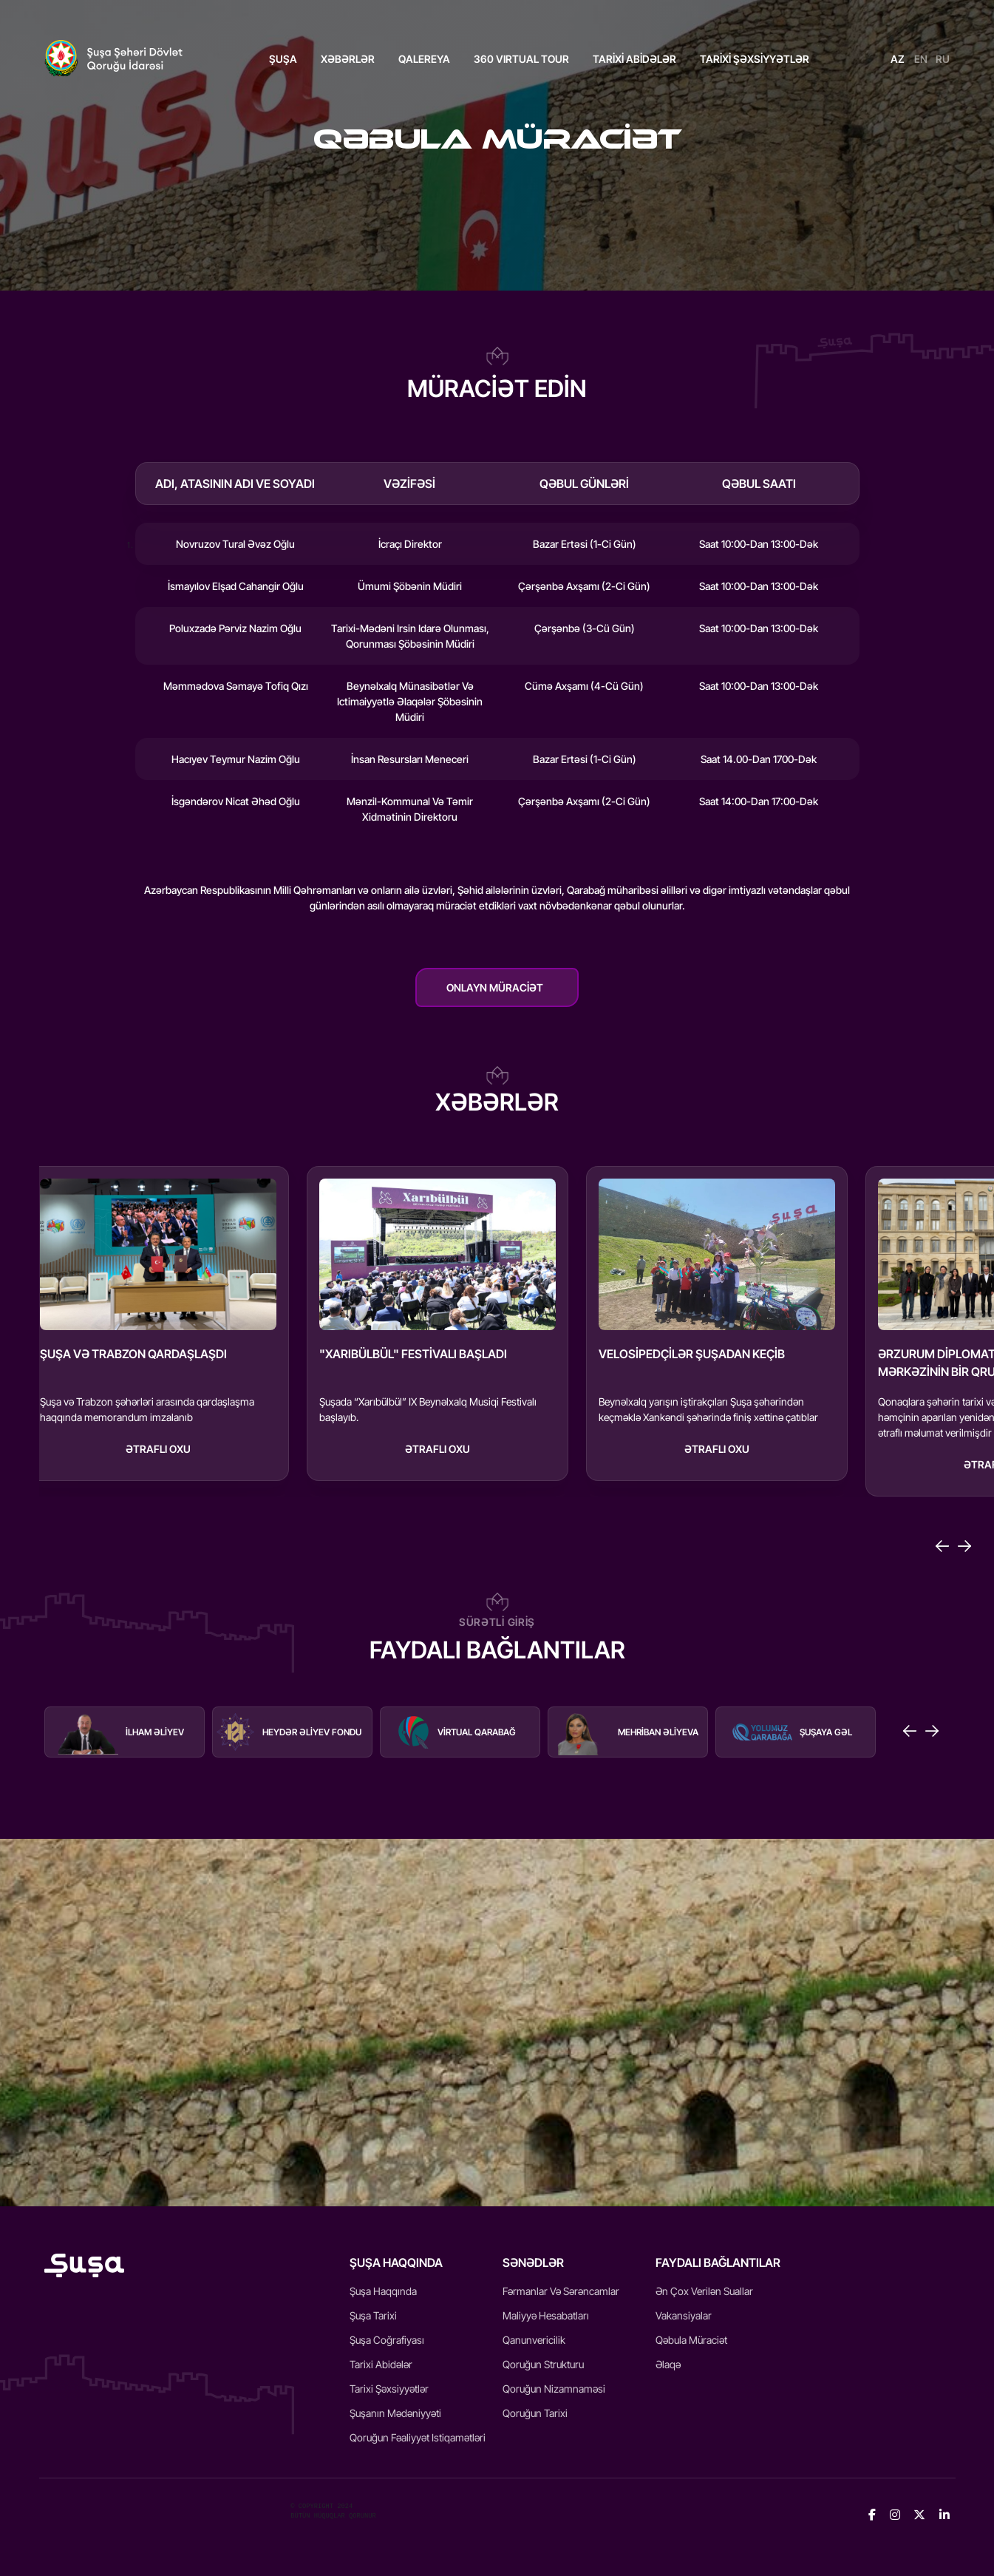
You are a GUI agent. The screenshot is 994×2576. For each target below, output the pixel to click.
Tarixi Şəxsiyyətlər (389, 2388)
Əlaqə (668, 2364)
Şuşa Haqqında (383, 2291)
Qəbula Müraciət (691, 2339)
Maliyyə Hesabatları (546, 2315)
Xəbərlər (348, 58)
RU (943, 58)
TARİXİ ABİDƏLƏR (634, 58)
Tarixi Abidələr (381, 2364)
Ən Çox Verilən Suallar (704, 2291)
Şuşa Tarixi (373, 2315)
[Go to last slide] (942, 1546)
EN (920, 58)
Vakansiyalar (684, 2315)
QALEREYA (424, 58)
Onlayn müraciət (494, 987)
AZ (898, 58)
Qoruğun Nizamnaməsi (554, 2388)
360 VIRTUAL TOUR (521, 58)
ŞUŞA (283, 58)
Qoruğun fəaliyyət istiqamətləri (418, 2437)
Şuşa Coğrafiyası (387, 2339)
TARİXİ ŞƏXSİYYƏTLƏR (754, 58)
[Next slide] (964, 1546)
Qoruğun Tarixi (535, 2413)
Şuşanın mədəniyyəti (395, 2413)
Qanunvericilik (534, 2339)
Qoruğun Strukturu (543, 2364)
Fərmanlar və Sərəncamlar (561, 2291)
